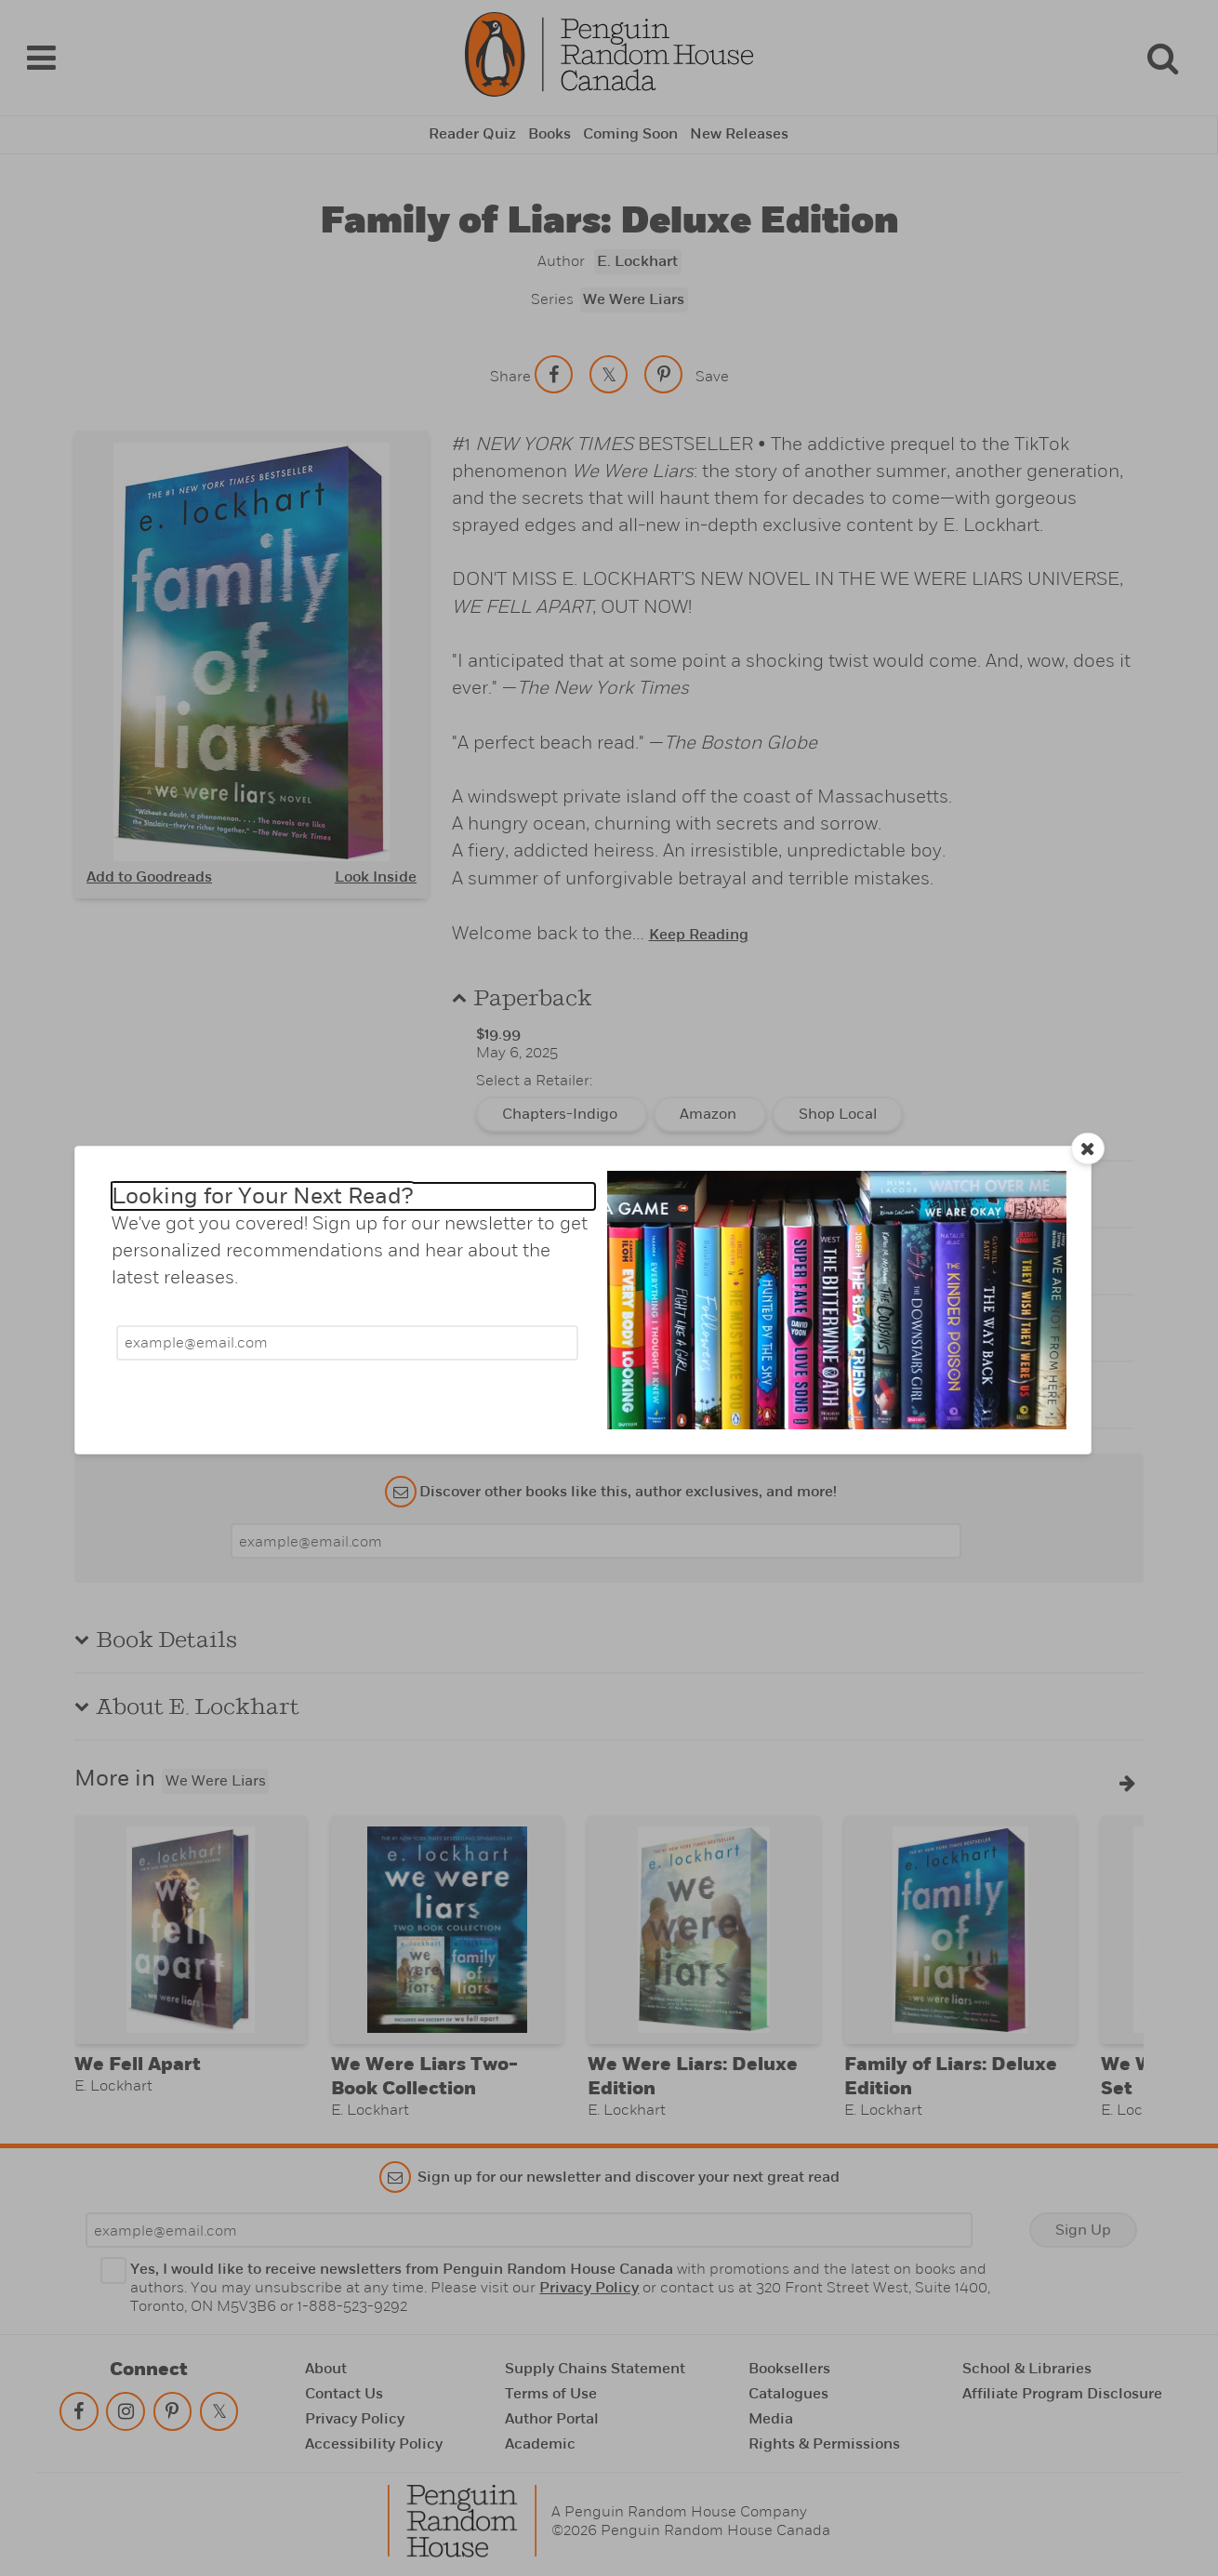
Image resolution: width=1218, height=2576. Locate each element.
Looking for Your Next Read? (262, 1196)
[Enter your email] (347, 1343)
